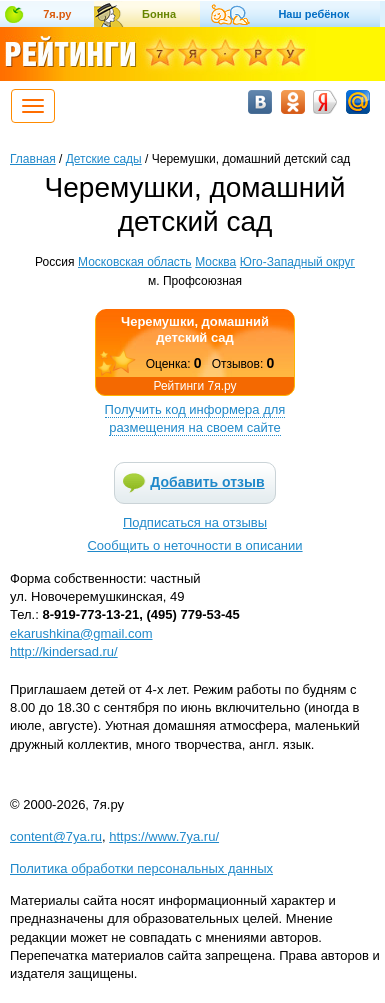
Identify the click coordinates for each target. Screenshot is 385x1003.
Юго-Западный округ (297, 262)
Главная (33, 159)
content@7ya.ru (56, 836)
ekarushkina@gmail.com (81, 633)
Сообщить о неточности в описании (194, 545)
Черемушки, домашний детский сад (195, 329)
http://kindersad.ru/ (64, 651)
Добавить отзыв (207, 482)
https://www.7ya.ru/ (164, 836)
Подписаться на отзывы (195, 522)
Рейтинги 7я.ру (194, 386)
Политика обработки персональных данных (141, 868)
